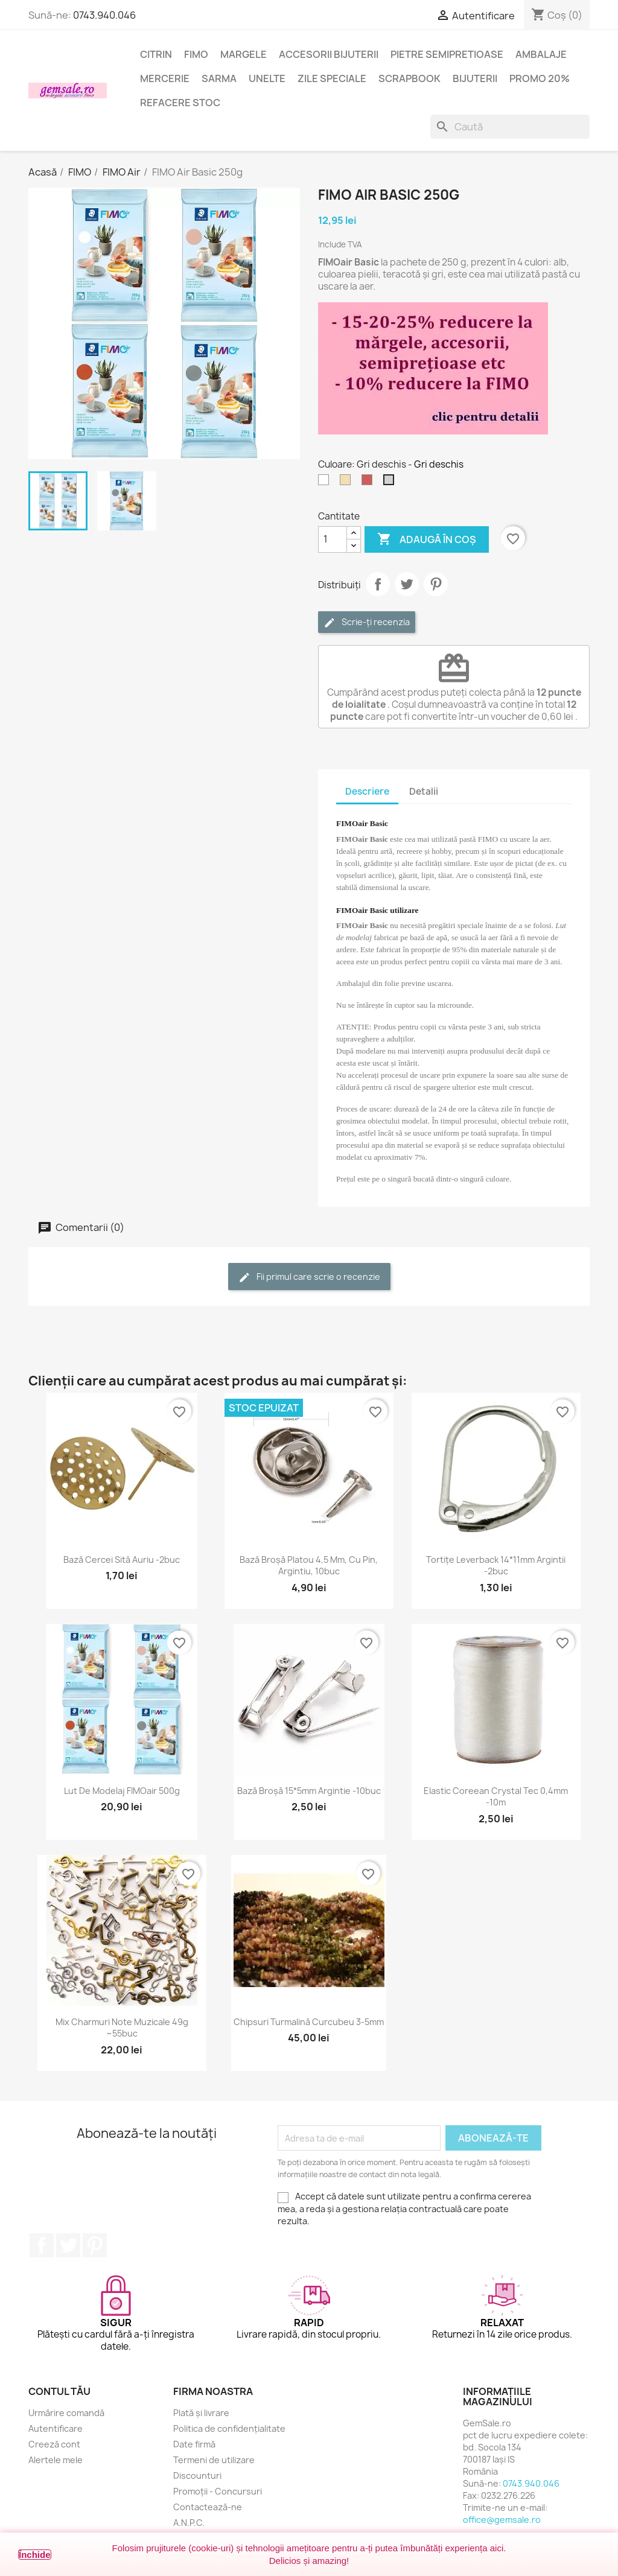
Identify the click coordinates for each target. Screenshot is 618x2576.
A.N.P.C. (189, 2522)
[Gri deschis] (391, 482)
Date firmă (194, 2444)
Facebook (42, 2245)
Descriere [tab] (367, 791)
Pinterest (436, 584)
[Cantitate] (332, 539)
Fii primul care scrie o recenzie (309, 1277)
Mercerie (165, 78)
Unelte (267, 78)
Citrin (156, 54)
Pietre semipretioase (446, 54)
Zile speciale (332, 78)
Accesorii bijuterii (328, 54)
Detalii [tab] (423, 791)
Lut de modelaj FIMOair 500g (122, 1790)
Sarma (219, 78)
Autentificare (55, 2428)
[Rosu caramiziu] (369, 482)
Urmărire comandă (66, 2413)
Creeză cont (54, 2444)
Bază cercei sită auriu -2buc (121, 1559)
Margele (243, 54)
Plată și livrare (201, 2413)
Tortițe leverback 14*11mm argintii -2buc (495, 1565)
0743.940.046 (104, 15)
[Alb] (326, 482)
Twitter (68, 2245)
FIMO (196, 54)
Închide (35, 2554)
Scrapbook (409, 78)
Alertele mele (55, 2460)
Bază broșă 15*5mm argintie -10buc (309, 1790)
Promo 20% (539, 78)
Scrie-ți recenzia (366, 622)
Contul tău (59, 2391)
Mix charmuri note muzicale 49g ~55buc (122, 2028)
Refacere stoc (180, 102)
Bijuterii (475, 78)
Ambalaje (541, 54)
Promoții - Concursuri (217, 2491)
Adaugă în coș (426, 539)
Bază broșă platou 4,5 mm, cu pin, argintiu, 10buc (309, 1565)
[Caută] (510, 127)
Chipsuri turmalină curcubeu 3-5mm (309, 2021)
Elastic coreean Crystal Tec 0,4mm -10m (496, 1796)
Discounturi (197, 2475)
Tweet (407, 584)
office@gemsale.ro (502, 2519)
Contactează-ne (207, 2507)
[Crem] (347, 482)
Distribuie (378, 584)
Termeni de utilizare (214, 2460)
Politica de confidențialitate (229, 2428)
